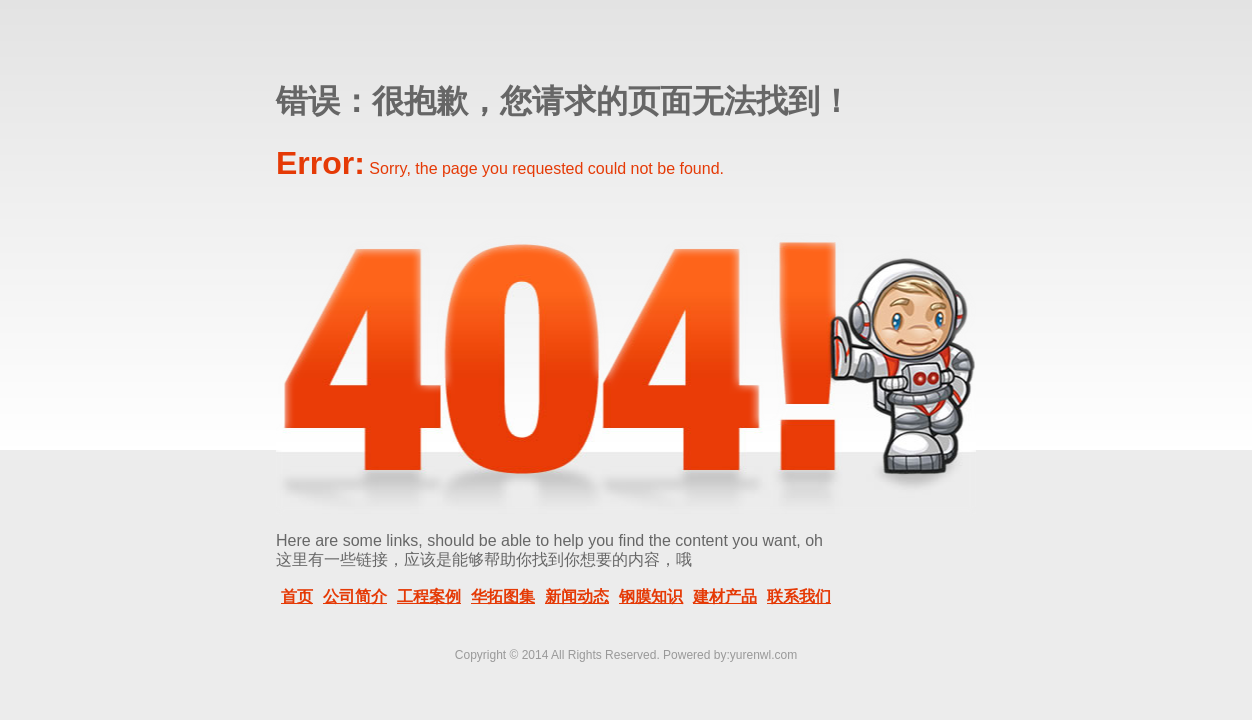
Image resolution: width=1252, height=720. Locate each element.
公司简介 (355, 596)
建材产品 (725, 596)
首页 (297, 596)
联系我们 (799, 596)
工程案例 (429, 596)
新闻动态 (577, 596)
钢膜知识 (651, 596)
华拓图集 (503, 596)
